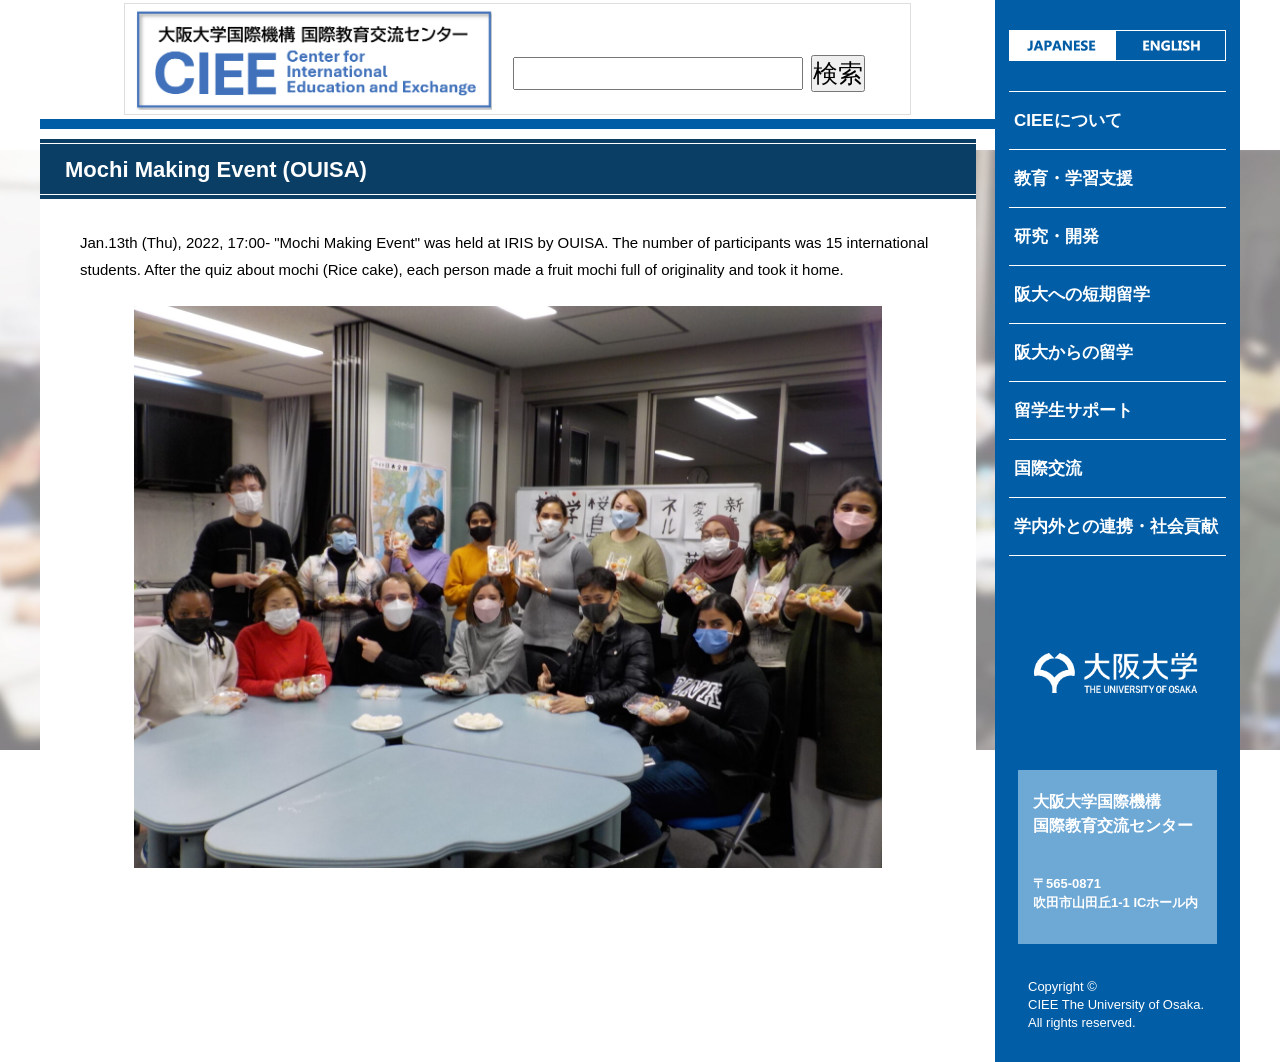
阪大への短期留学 (1082, 294)
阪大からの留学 (1073, 352)
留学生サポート (1073, 410)
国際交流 (1048, 468)
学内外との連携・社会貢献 (1116, 526)
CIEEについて (1068, 120)
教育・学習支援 (1073, 178)
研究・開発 (1056, 236)
